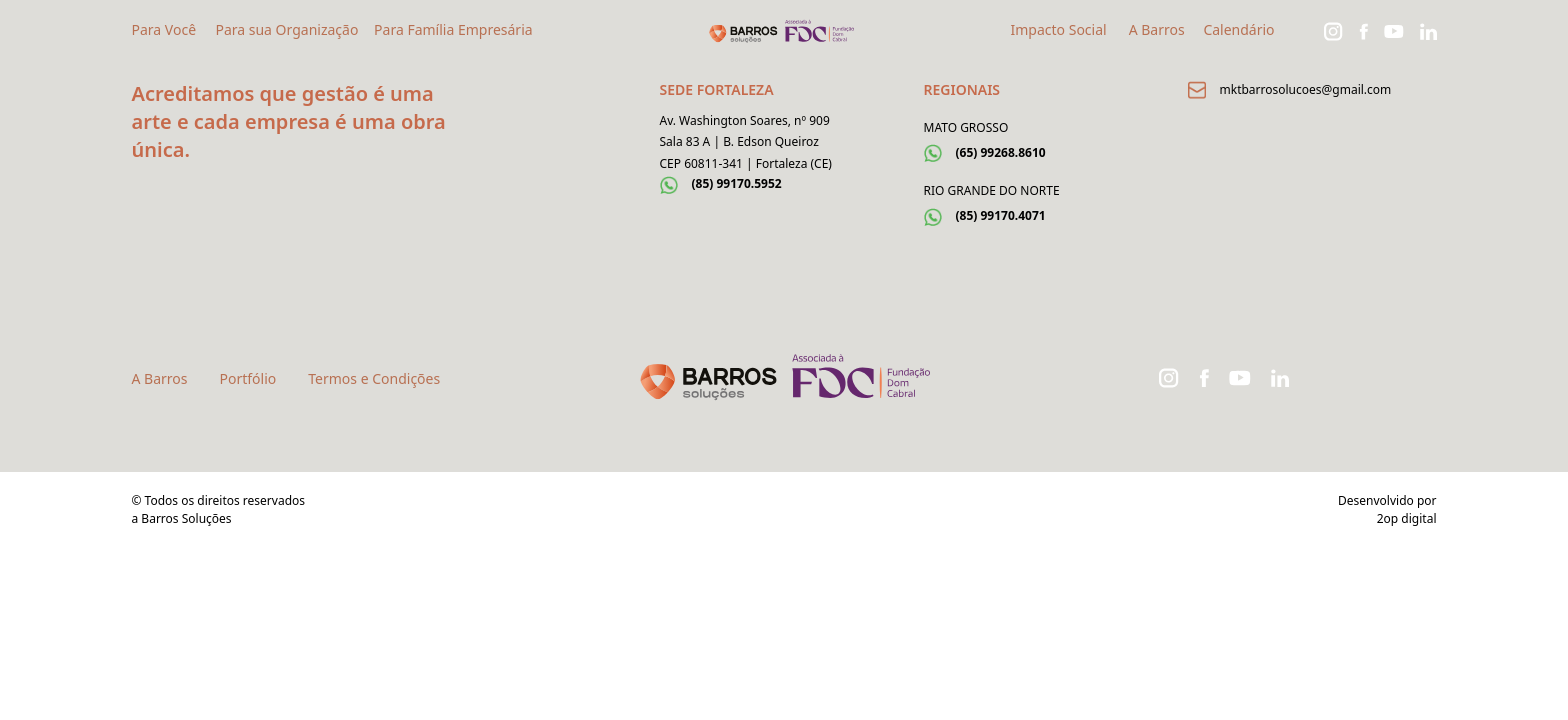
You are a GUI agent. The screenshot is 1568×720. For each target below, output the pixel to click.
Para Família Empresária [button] (453, 29)
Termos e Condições (374, 378)
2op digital (1407, 518)
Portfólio (248, 378)
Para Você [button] (164, 29)
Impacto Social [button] (1059, 29)
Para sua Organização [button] (286, 29)
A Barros (1157, 29)
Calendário (1238, 29)
